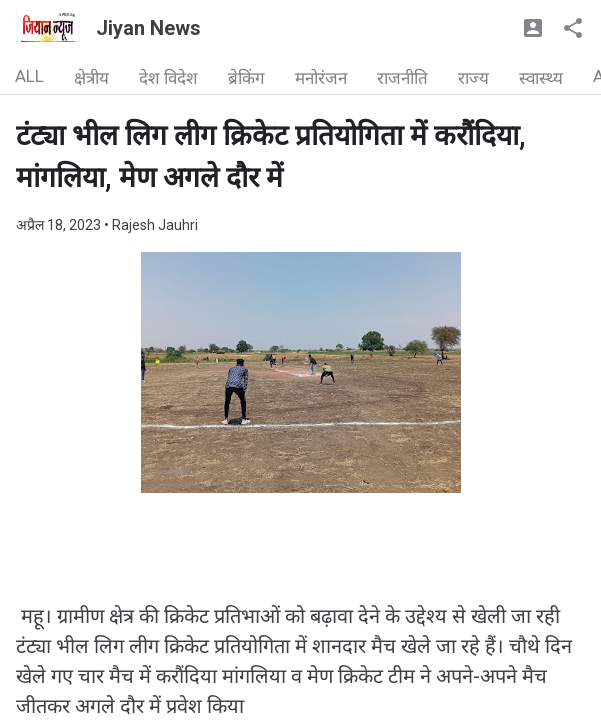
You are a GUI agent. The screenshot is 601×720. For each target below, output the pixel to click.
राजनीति (402, 78)
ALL (29, 76)
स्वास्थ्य (541, 78)
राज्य (473, 78)
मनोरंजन (321, 78)
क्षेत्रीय (91, 78)
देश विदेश (168, 78)
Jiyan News (148, 28)
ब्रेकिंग (246, 78)
